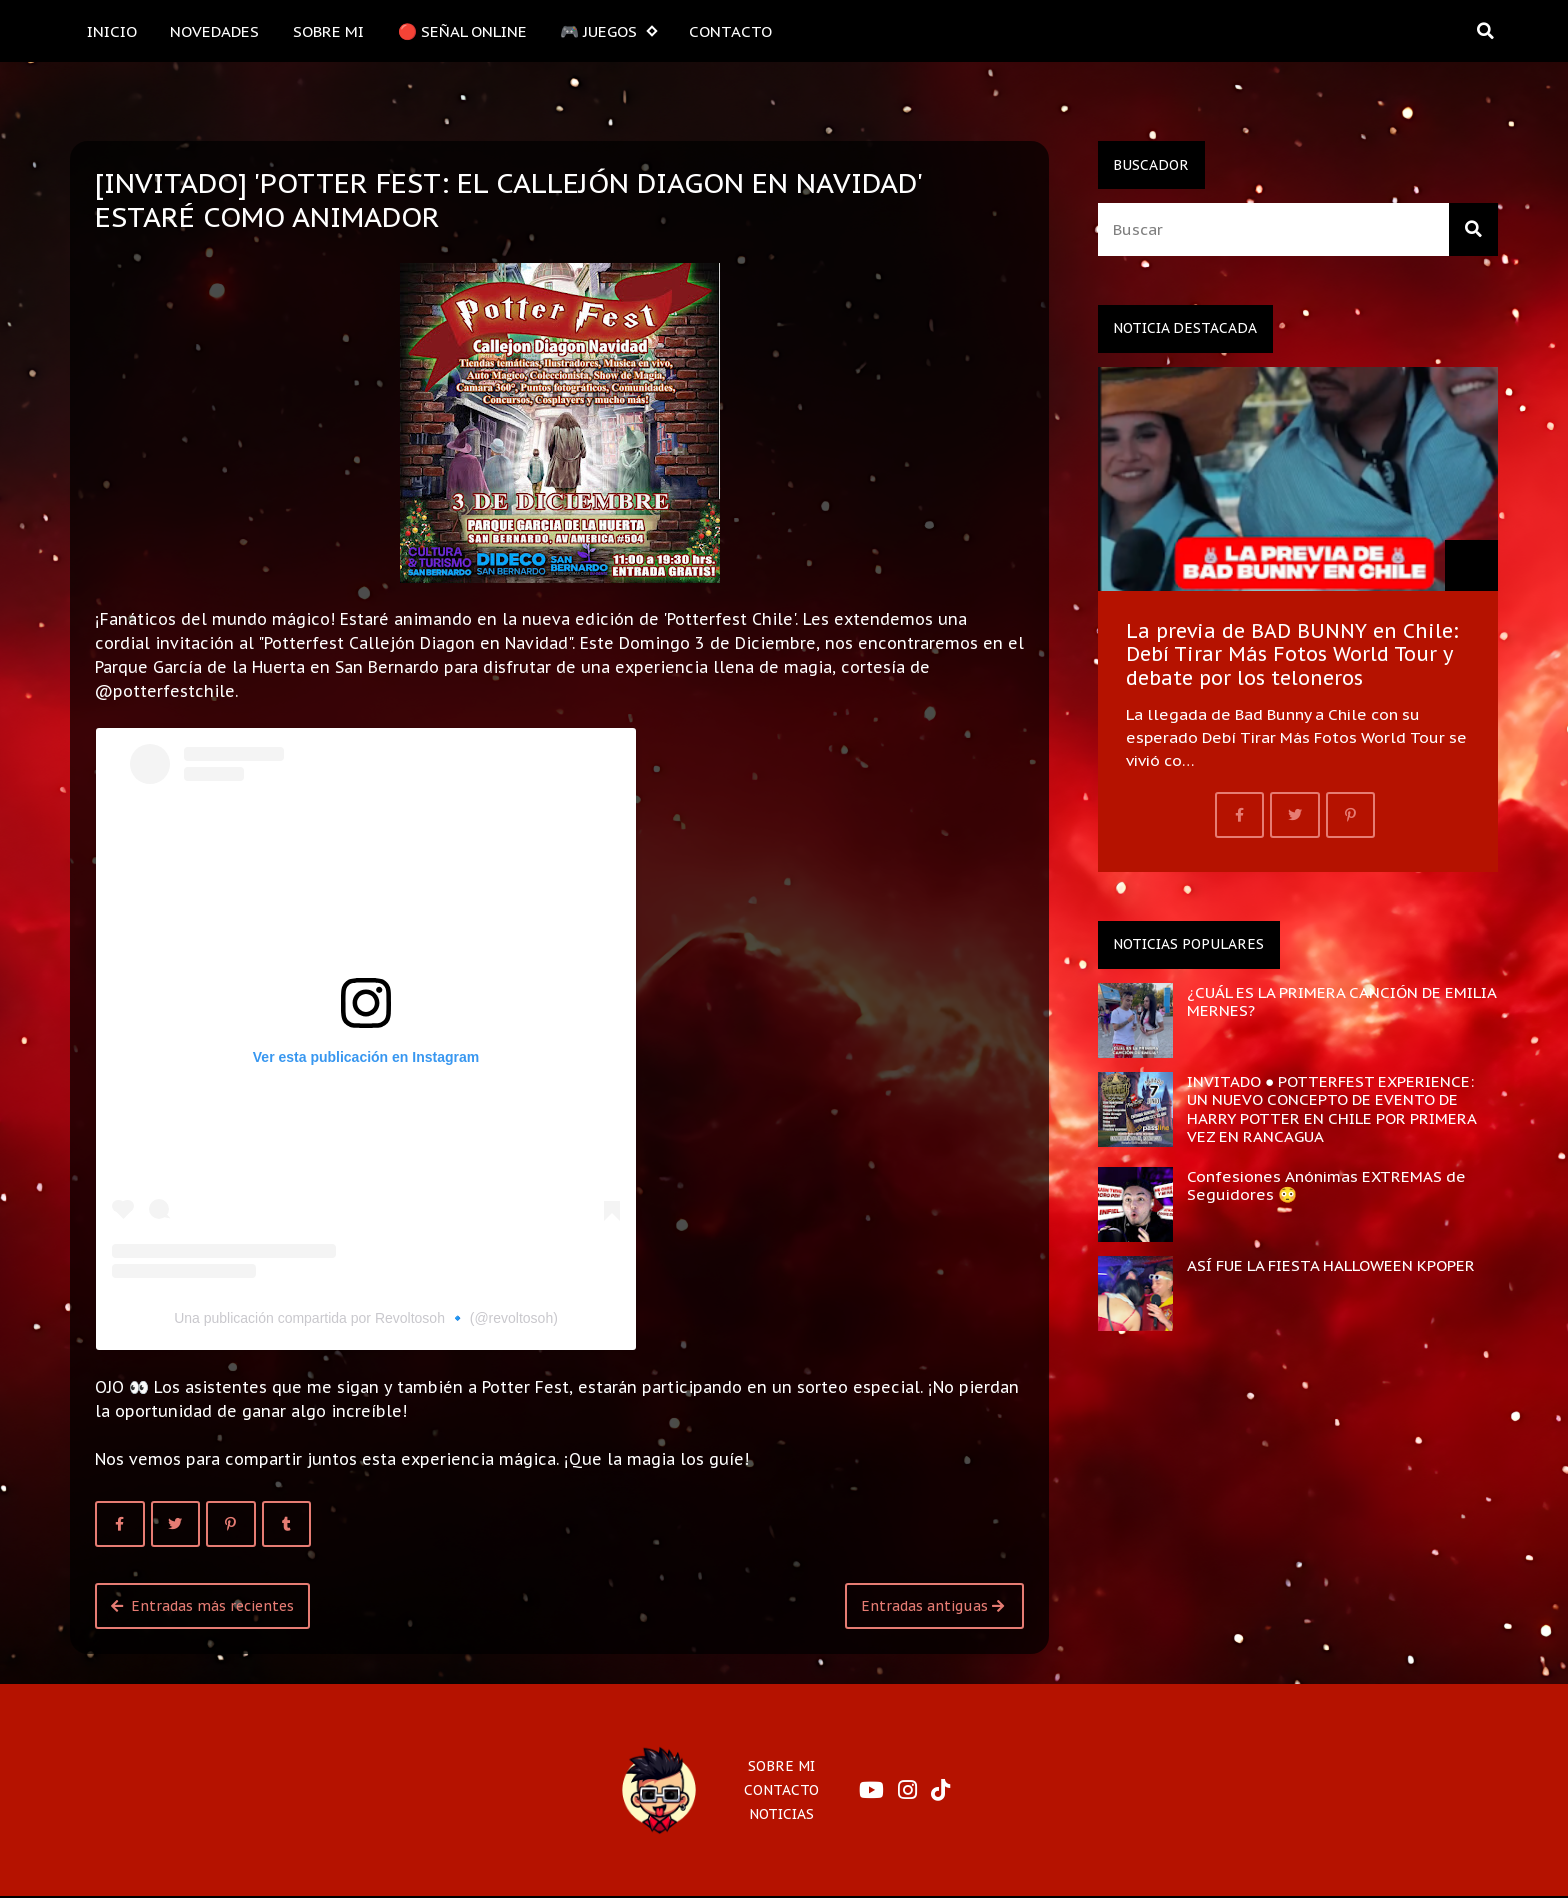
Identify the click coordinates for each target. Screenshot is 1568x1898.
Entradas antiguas (932, 1606)
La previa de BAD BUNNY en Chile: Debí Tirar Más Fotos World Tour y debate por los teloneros (1292, 654)
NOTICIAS (781, 1814)
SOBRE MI (328, 31)
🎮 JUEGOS (608, 31)
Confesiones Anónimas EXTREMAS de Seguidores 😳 (1326, 1185)
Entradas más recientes (202, 1606)
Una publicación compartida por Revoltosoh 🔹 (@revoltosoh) (366, 1318)
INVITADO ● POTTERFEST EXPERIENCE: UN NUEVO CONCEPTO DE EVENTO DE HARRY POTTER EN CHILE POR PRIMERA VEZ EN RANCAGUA (1331, 1108)
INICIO (112, 31)
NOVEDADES (214, 31)
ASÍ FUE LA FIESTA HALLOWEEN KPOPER (1331, 1265)
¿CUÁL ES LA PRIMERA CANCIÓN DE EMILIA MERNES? (1341, 1001)
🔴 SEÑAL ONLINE (462, 31)
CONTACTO (730, 31)
